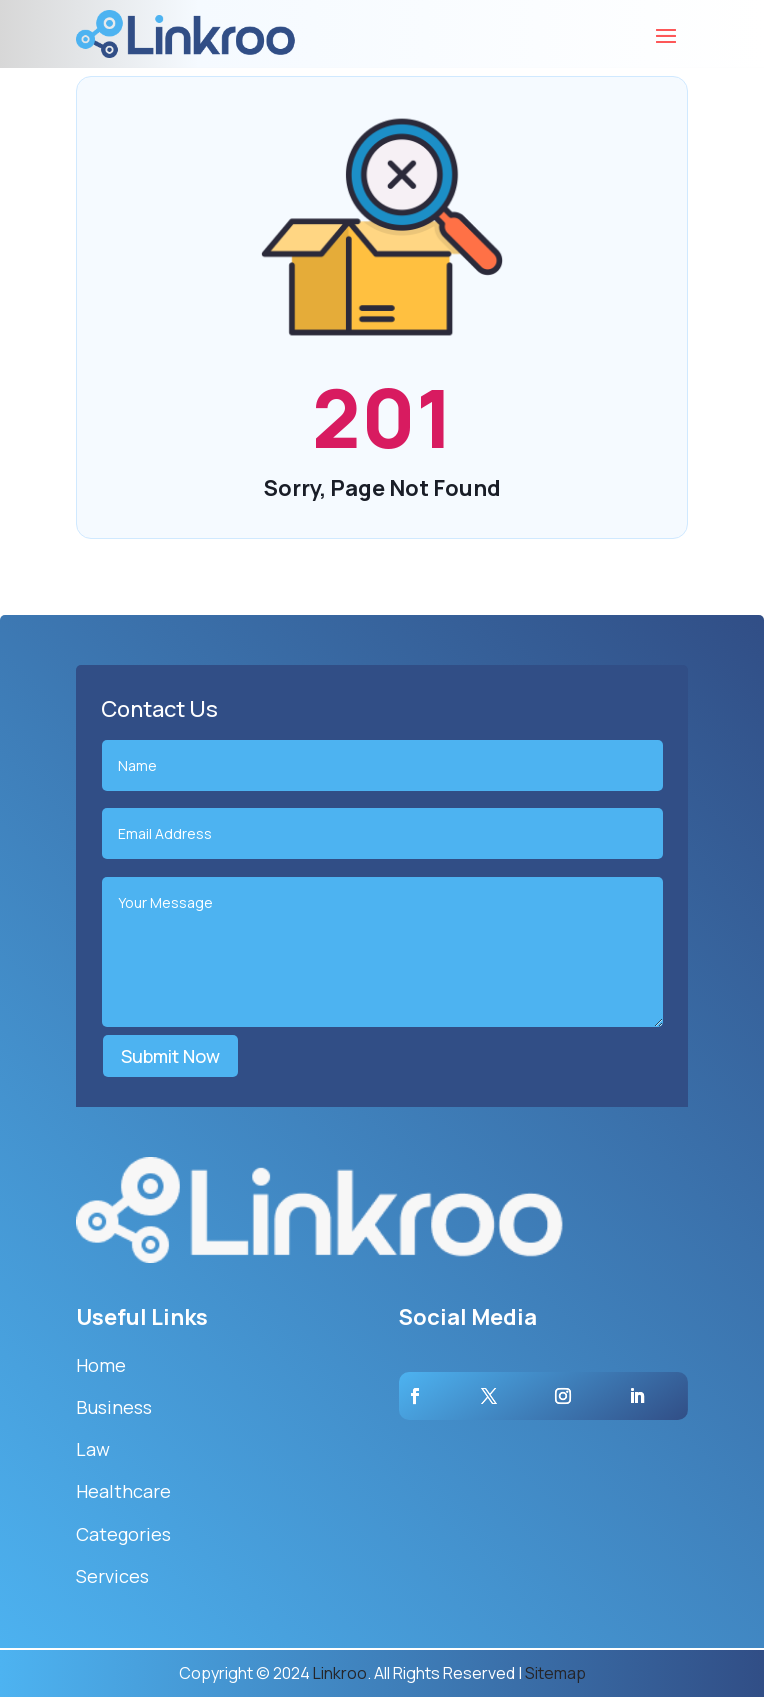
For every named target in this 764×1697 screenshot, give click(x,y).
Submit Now (170, 1056)
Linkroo (340, 1673)
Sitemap (555, 1673)
